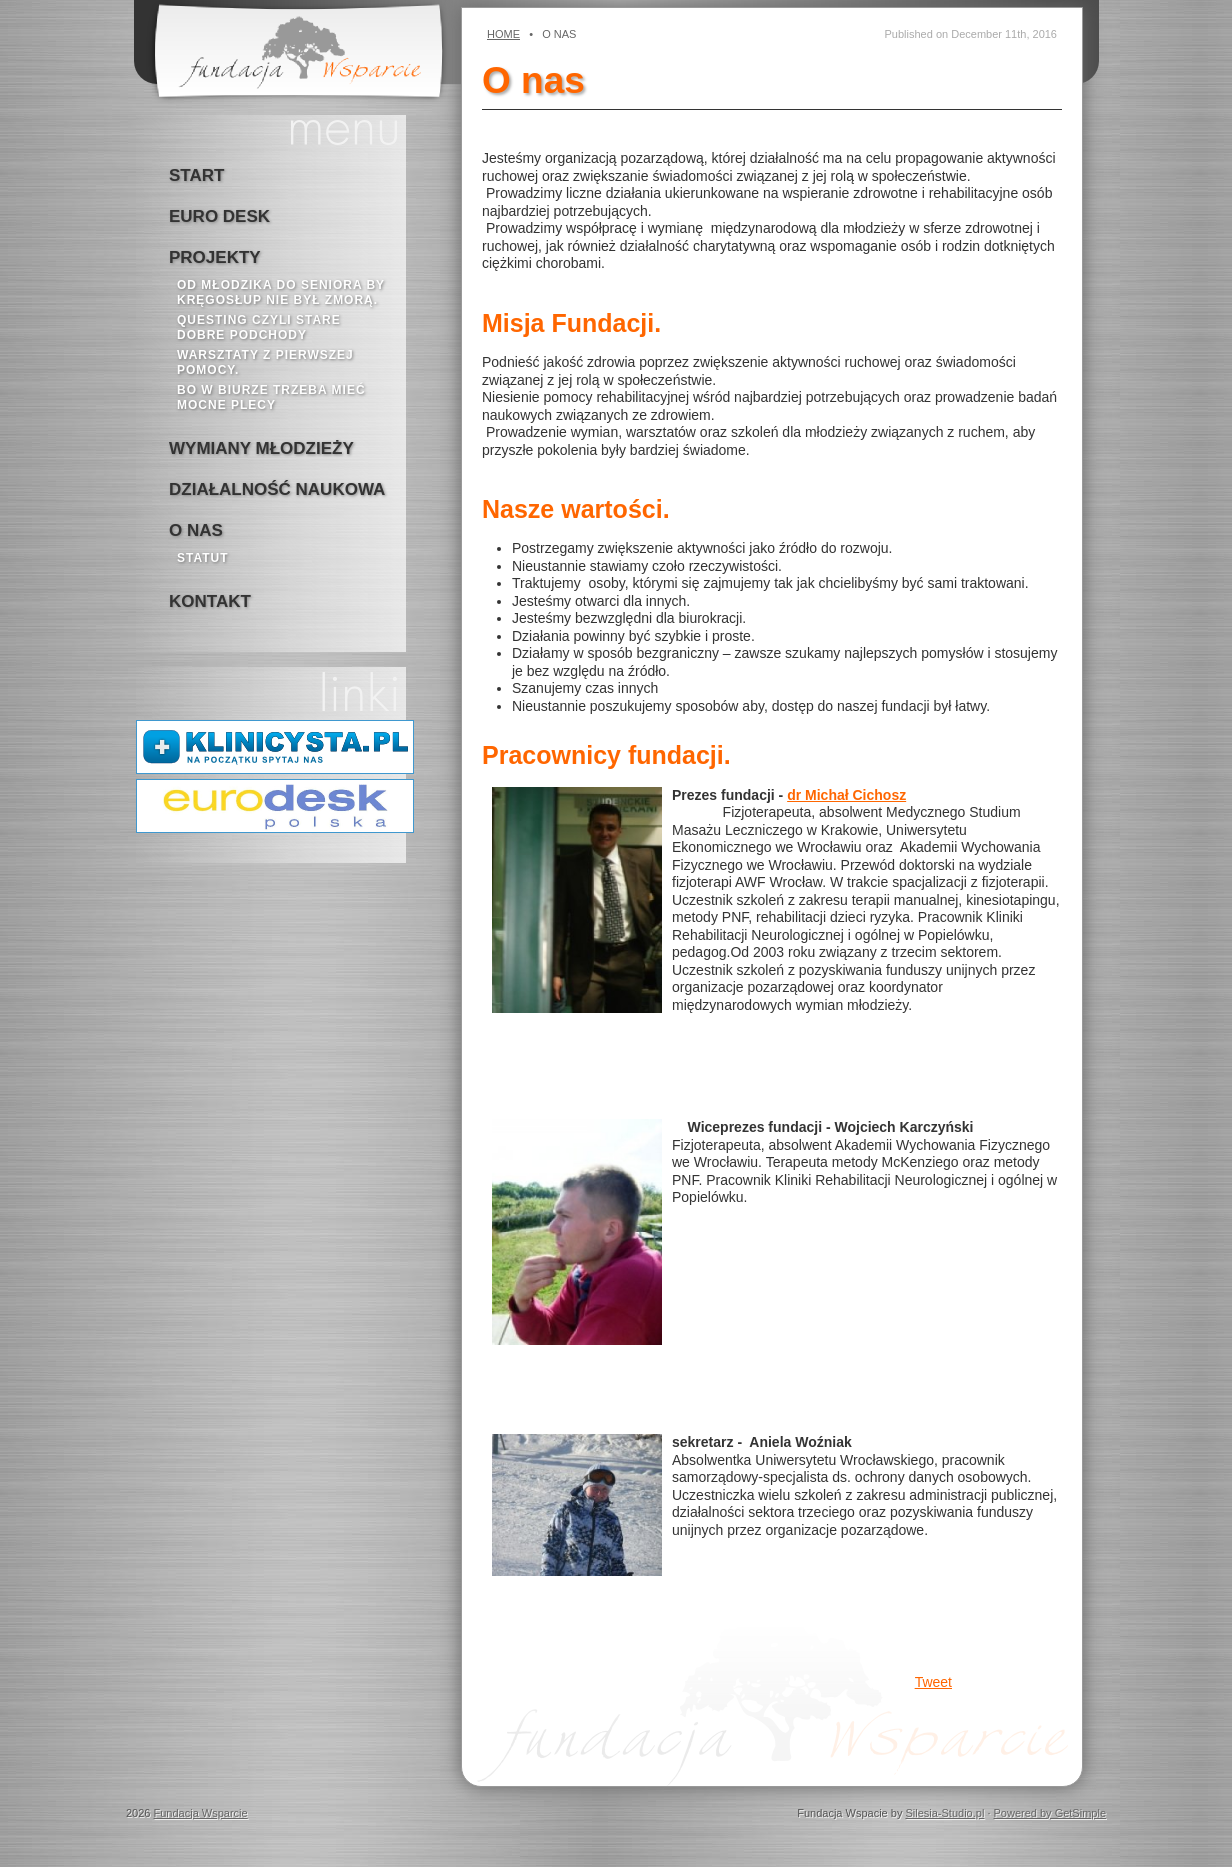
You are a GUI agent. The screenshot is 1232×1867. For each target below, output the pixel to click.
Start (196, 175)
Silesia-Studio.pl (944, 1813)
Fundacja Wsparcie (201, 1813)
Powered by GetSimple (1050, 1813)
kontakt (210, 601)
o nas (196, 530)
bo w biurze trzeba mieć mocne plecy (271, 397)
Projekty (215, 257)
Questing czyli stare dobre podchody (259, 327)
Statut (203, 558)
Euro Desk (219, 216)
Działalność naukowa (277, 489)
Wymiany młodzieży (261, 448)
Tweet (933, 1682)
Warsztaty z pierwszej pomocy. (265, 362)
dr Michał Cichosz (846, 795)
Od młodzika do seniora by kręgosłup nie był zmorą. (281, 292)
